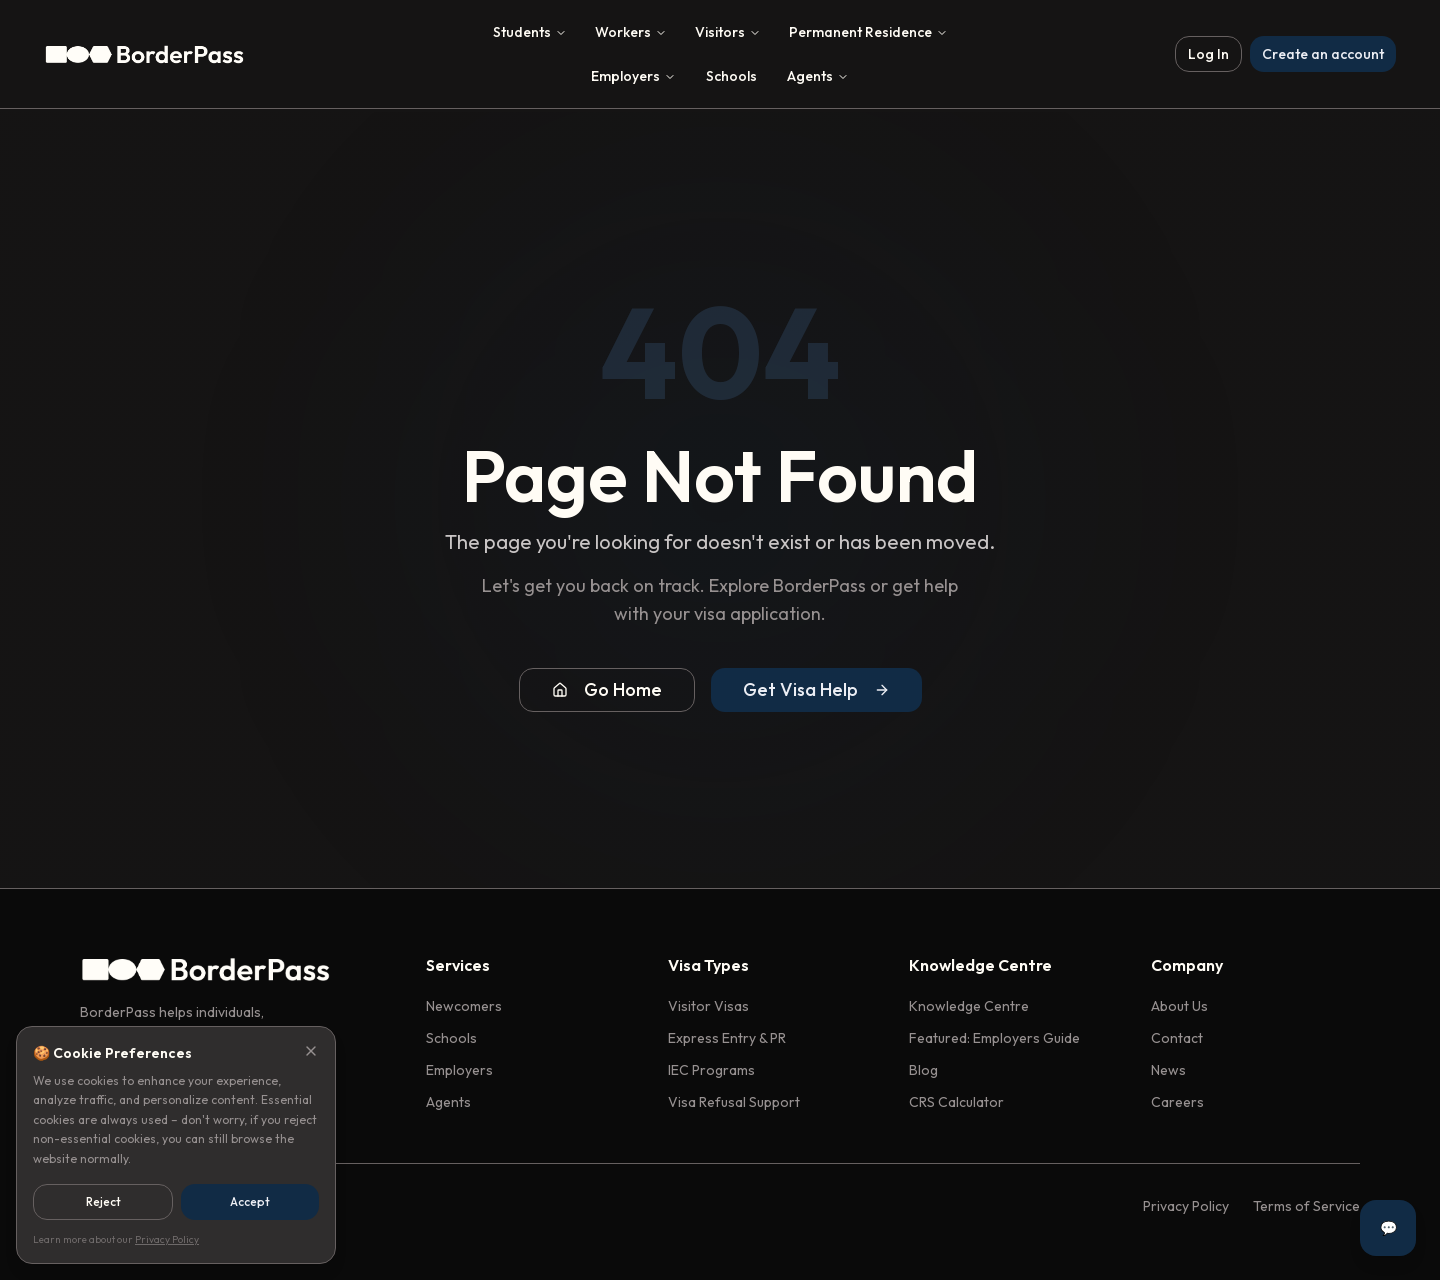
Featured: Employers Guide (994, 1038)
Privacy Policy (1186, 1206)
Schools (731, 76)
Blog (923, 1070)
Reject (103, 1201)
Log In (1208, 54)
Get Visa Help (816, 689)
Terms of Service (1306, 1206)
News (1168, 1070)
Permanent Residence (868, 32)
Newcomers (464, 1006)
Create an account (1323, 54)
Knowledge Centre (969, 1006)
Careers (1177, 1102)
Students (530, 32)
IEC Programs (711, 1070)
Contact (1177, 1038)
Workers (631, 32)
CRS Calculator (956, 1102)
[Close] (311, 1051)
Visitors (728, 32)
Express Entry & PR (727, 1038)
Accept (250, 1201)
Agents (818, 76)
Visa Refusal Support (734, 1102)
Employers (633, 76)
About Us (1179, 1006)
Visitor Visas (708, 1006)
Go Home (607, 689)
